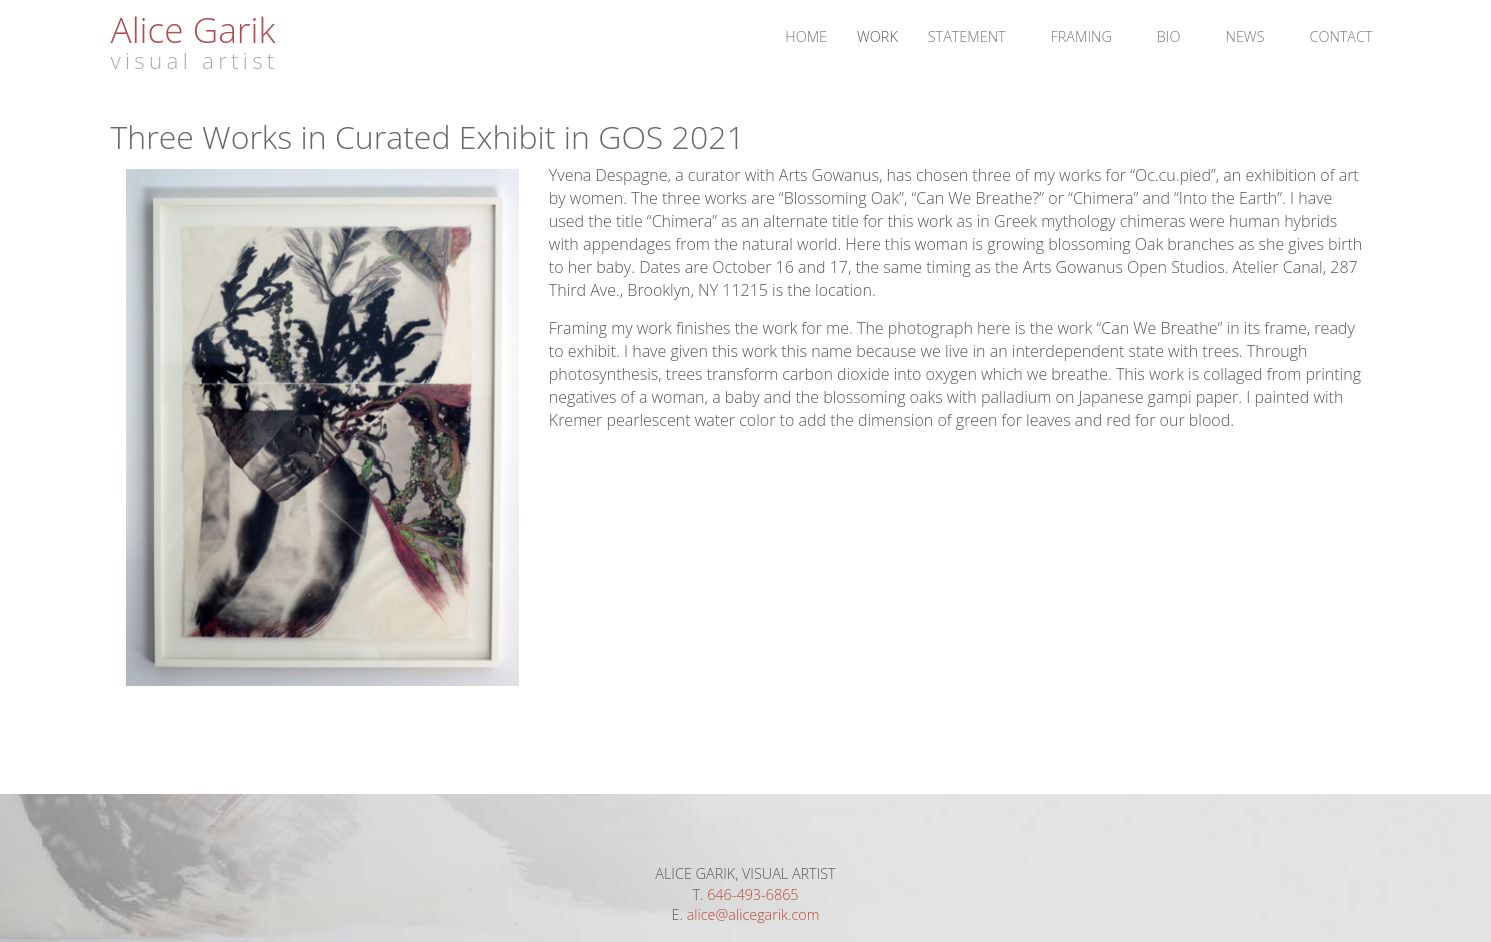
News (1245, 36)
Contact (1341, 36)
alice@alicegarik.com (753, 914)
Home (806, 36)
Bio (1169, 36)
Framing (1081, 36)
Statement (967, 36)
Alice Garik (193, 29)
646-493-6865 (752, 894)
